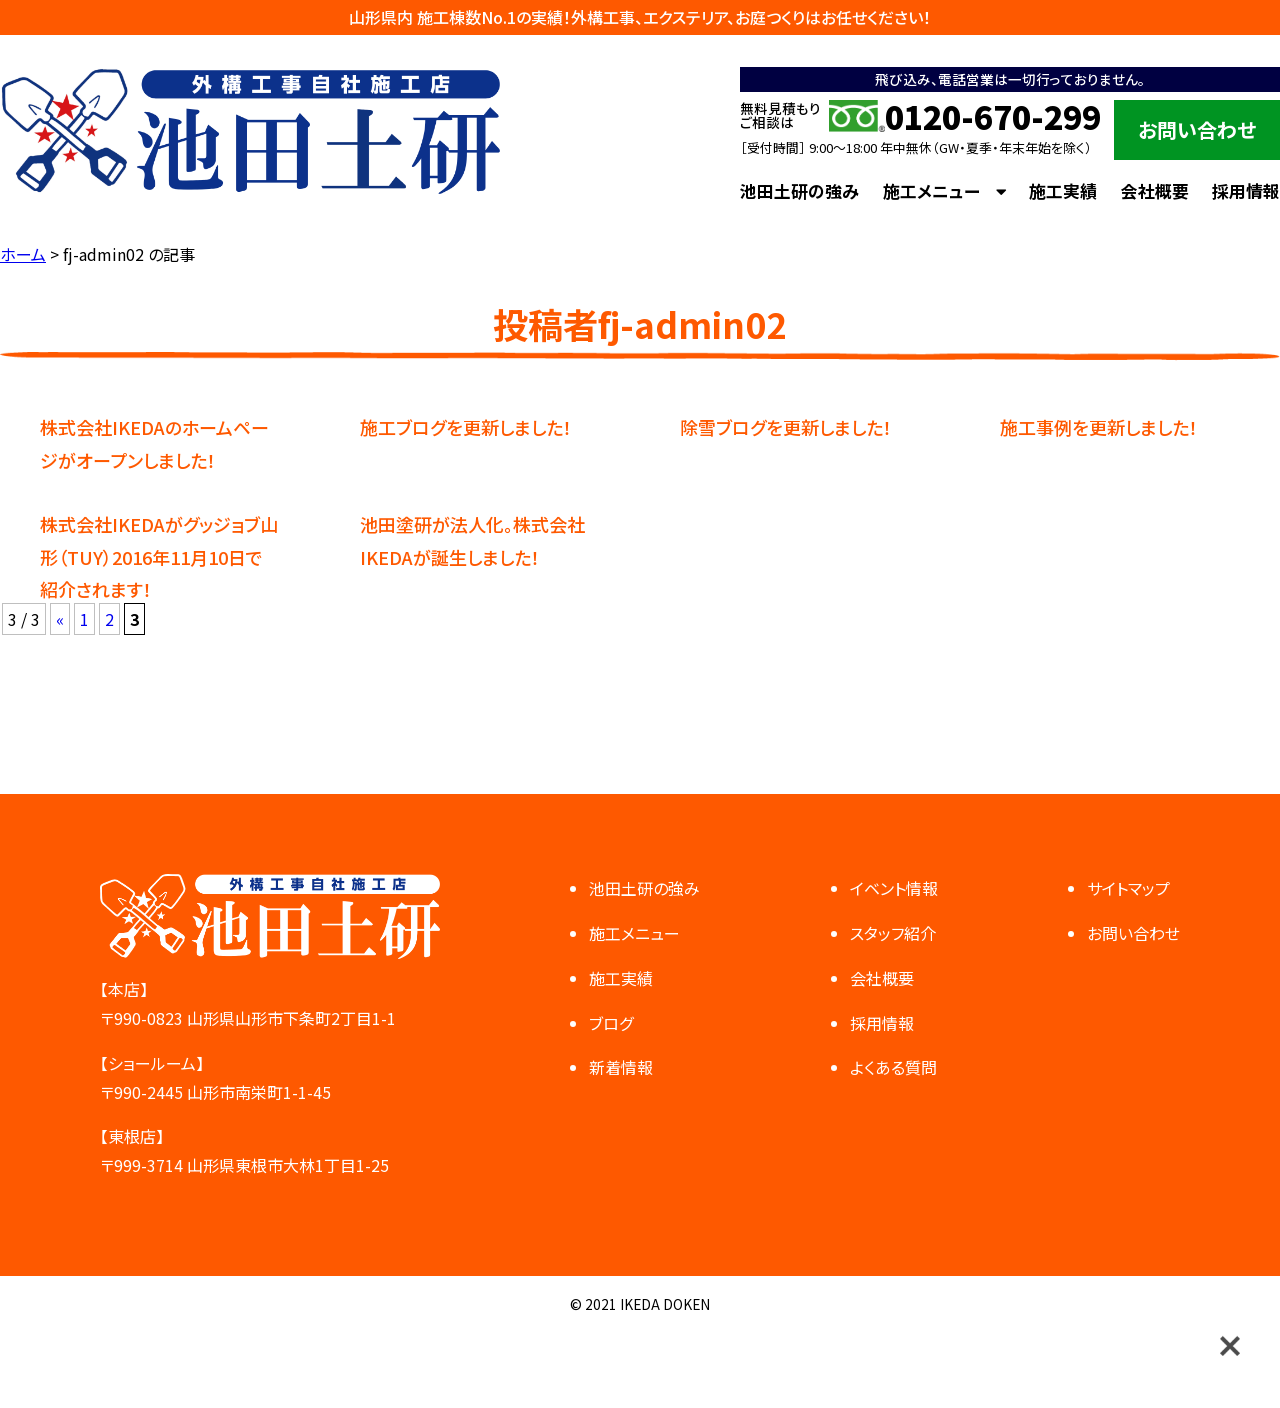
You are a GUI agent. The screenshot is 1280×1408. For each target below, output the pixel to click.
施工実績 (1063, 191)
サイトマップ (1128, 888)
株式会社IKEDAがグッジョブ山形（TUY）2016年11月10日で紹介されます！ (159, 556)
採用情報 (1246, 191)
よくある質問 (893, 1067)
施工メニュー (931, 191)
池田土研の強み (799, 191)
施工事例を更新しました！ (1099, 427)
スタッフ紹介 (893, 933)
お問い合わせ (1197, 129)
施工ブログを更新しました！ (466, 427)
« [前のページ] (60, 619)
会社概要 (1155, 191)
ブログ (611, 1023)
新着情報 (621, 1067)
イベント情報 (894, 888)
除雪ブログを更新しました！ (786, 427)
